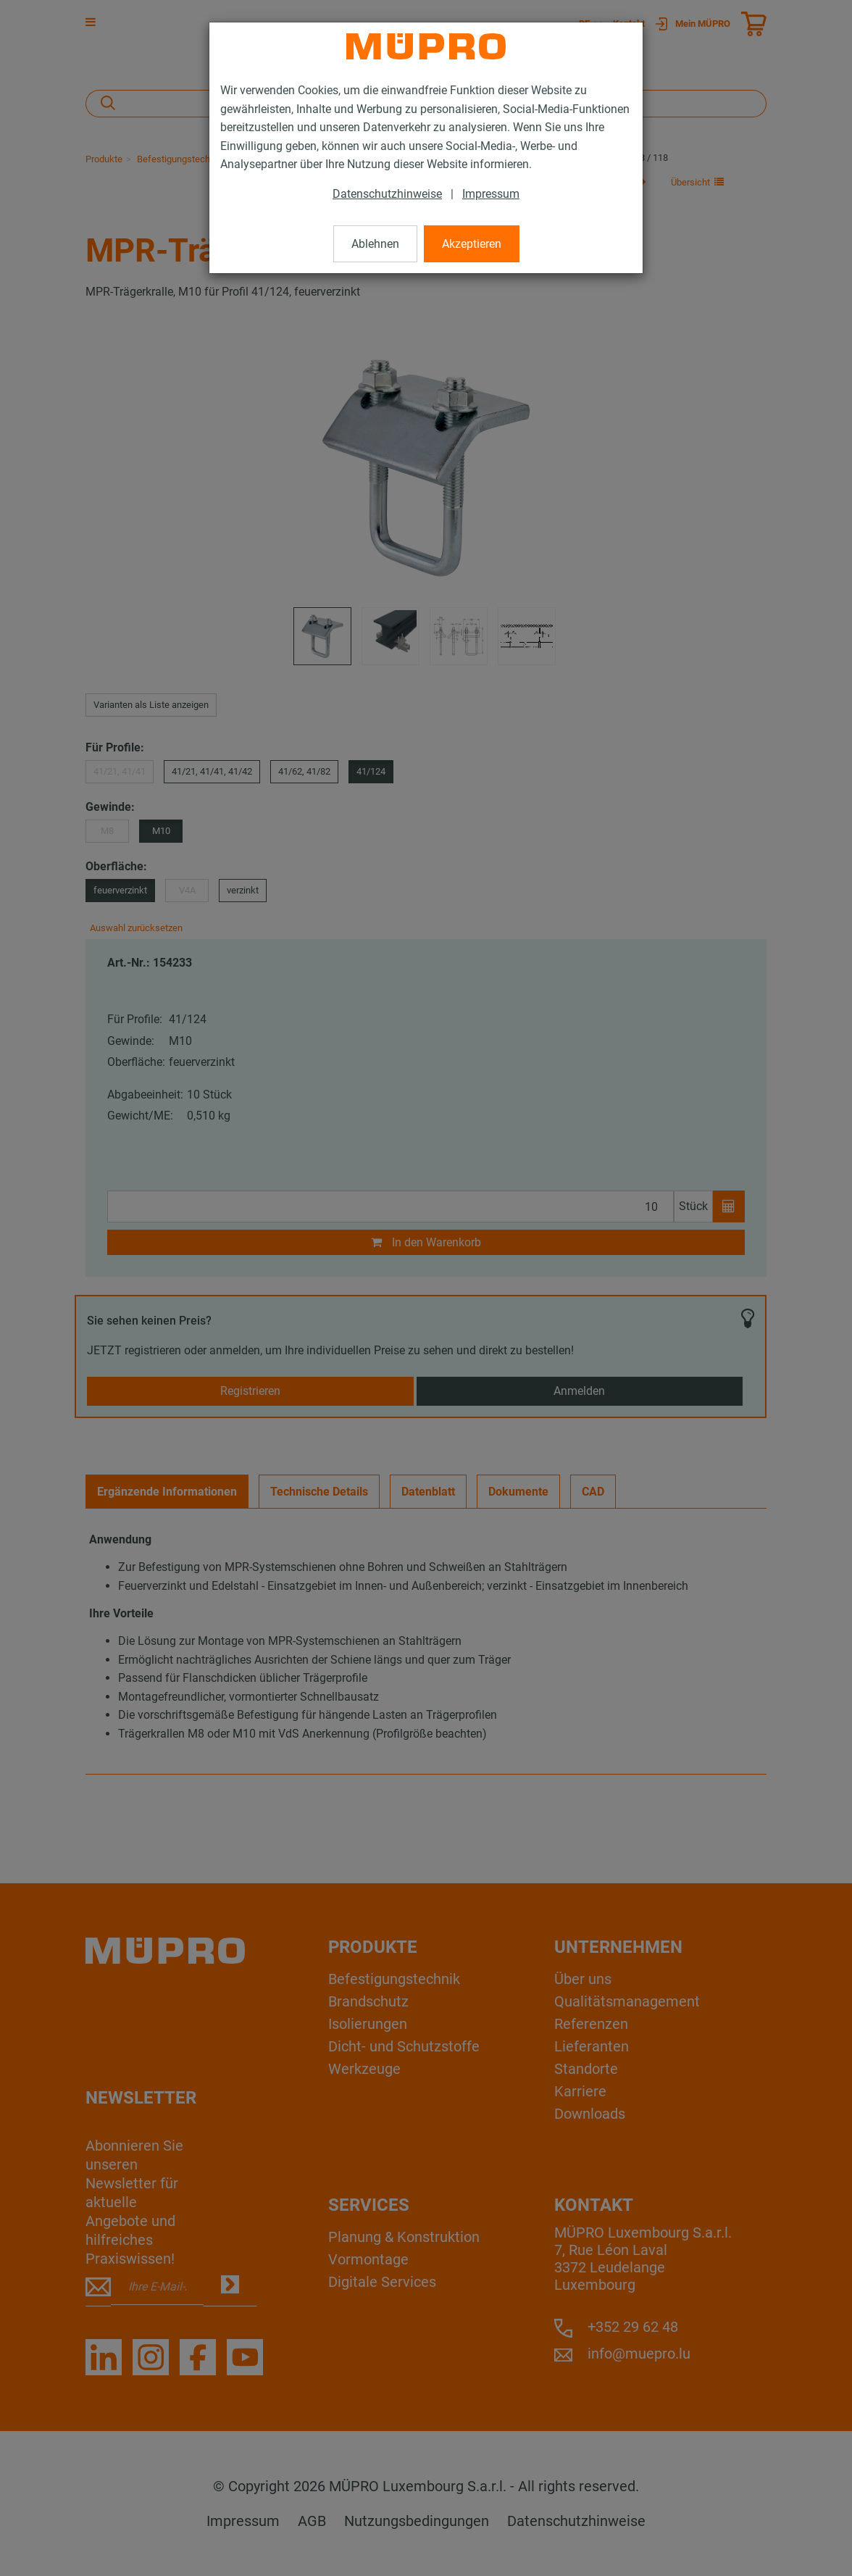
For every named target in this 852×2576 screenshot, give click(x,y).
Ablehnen (375, 244)
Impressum (490, 194)
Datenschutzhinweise (387, 194)
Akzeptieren (471, 244)
